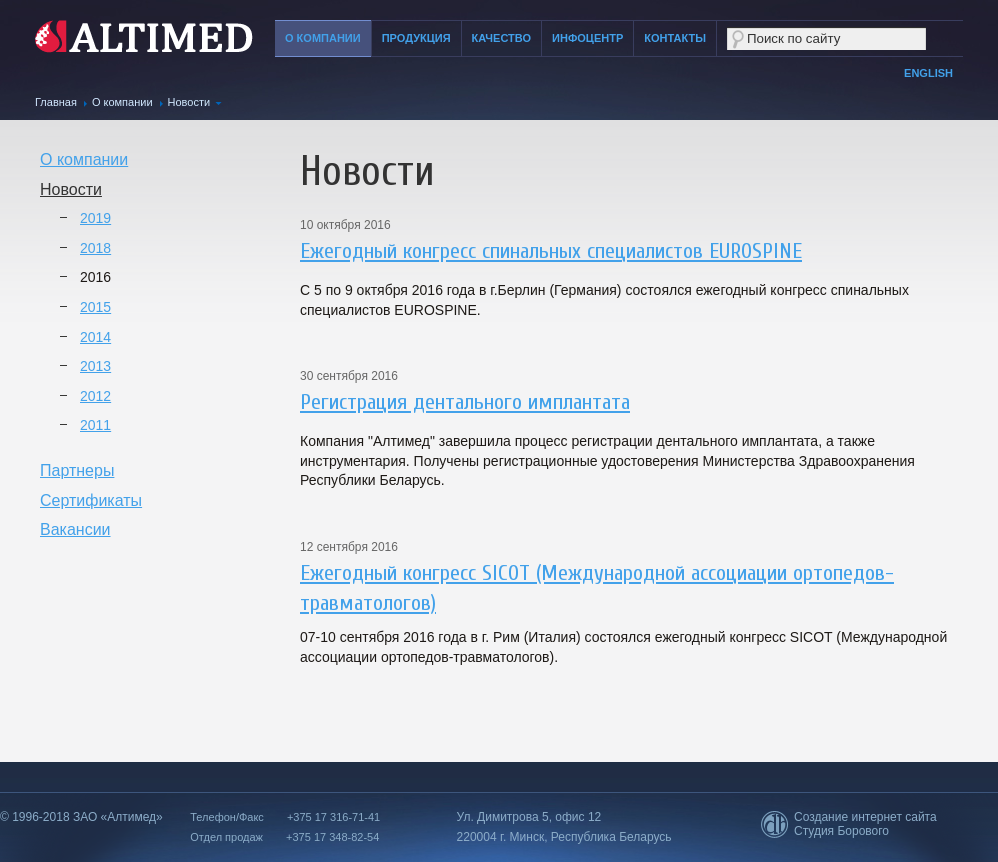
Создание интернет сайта (865, 817)
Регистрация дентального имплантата (465, 402)
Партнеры (77, 470)
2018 (95, 248)
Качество (502, 38)
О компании (323, 38)
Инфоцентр (587, 38)
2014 (95, 337)
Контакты (675, 38)
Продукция (416, 38)
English (928, 73)
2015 (95, 307)
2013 (95, 366)
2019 (95, 218)
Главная (56, 102)
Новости (189, 102)
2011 (95, 425)
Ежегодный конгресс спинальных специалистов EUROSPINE (551, 251)
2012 (95, 396)
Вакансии (75, 529)
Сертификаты (91, 500)
